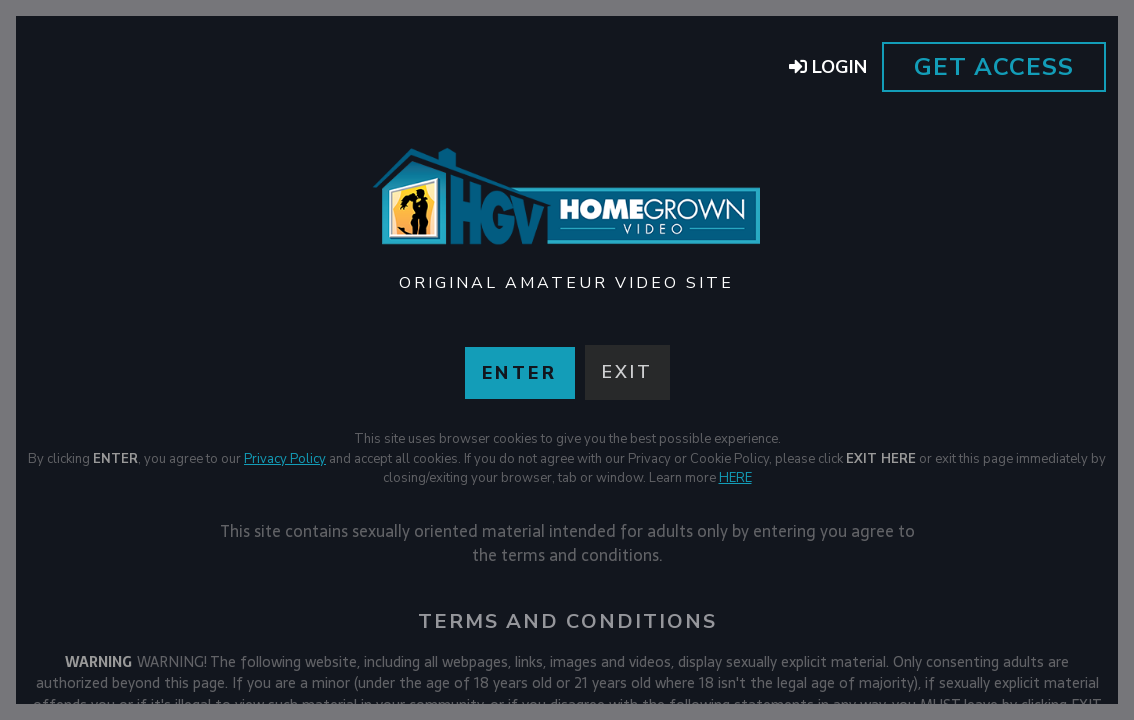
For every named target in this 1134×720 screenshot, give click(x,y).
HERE (735, 478)
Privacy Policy (285, 459)
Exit (627, 372)
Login (828, 67)
